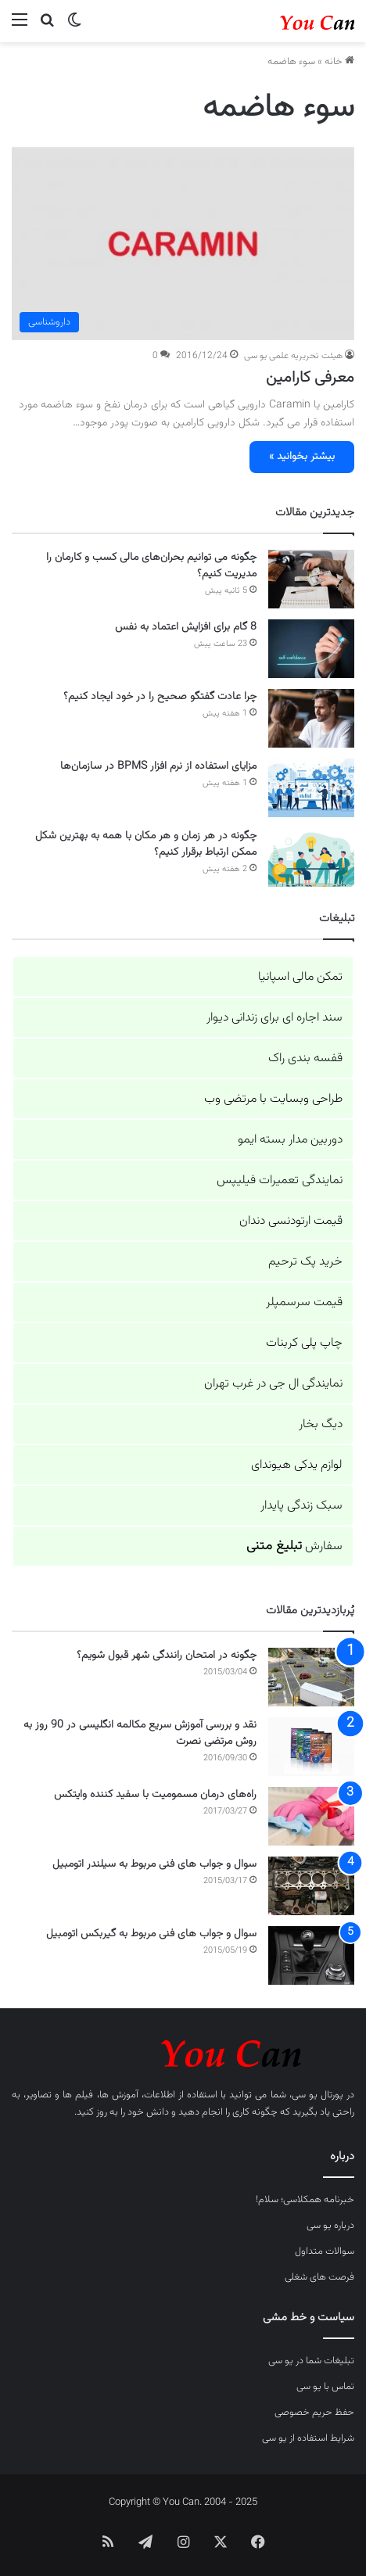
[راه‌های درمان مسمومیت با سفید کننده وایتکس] (311, 1816)
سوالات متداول (324, 2251)
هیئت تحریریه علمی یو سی (293, 356)
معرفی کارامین (310, 377)
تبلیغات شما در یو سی (311, 2361)
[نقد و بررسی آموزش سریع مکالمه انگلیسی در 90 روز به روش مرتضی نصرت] (311, 1746)
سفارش (294, 1546)
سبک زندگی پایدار (301, 1506)
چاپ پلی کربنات (304, 1343)
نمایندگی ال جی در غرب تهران (273, 1384)
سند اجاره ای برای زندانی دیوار (274, 1018)
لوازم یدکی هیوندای (297, 1465)
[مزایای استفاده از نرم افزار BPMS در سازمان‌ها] (311, 788)
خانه (339, 62)
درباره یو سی (330, 2225)
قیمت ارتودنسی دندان (291, 1221)
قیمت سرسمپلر (304, 1302)
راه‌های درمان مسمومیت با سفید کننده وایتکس (155, 1794)
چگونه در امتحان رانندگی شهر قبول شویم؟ (167, 1655)
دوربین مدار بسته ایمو (290, 1140)
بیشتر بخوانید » (302, 456)
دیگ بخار (321, 1424)
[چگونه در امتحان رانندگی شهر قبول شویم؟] (311, 1677)
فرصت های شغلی (319, 2277)
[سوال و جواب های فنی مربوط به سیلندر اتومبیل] (311, 1886)
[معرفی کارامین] (183, 243)
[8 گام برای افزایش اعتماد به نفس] (311, 648)
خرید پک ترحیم (305, 1262)
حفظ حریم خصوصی (314, 2412)
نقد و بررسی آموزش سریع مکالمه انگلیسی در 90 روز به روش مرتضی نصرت (140, 1733)
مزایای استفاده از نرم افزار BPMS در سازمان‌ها (158, 766)
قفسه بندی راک (305, 1058)
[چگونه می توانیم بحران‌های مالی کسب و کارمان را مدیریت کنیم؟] (311, 579)
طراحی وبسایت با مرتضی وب (273, 1099)
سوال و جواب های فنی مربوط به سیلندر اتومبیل (154, 1864)
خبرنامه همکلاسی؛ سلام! (305, 2200)
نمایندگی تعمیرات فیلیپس (280, 1180)
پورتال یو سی (317, 2095)
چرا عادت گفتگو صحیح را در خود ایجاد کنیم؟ (160, 696)
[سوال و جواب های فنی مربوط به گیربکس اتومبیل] (311, 1955)
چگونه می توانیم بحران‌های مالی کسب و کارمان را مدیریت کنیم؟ (151, 566)
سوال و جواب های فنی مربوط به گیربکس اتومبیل (151, 1934)
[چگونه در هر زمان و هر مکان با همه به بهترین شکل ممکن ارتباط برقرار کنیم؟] (311, 857)
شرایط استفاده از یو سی (308, 2438)
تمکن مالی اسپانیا (300, 977)
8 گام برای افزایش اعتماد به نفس (186, 627)
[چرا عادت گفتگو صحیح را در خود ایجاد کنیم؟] (311, 718)
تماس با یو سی (325, 2387)
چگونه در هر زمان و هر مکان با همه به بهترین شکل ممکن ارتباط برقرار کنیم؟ (146, 844)
